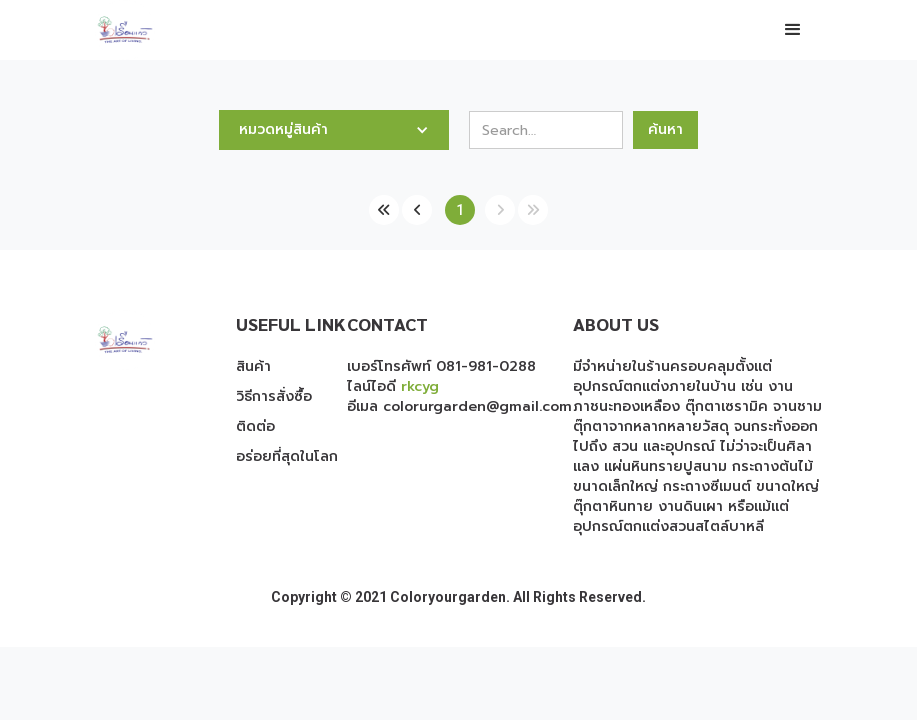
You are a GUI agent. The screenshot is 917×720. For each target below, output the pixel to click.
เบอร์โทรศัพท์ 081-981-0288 (441, 366)
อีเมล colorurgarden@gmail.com (459, 406)
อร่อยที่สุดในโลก (287, 457)
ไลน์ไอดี (393, 386)
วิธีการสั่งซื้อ (274, 397)
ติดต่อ (255, 427)
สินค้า (253, 367)
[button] (793, 30)
